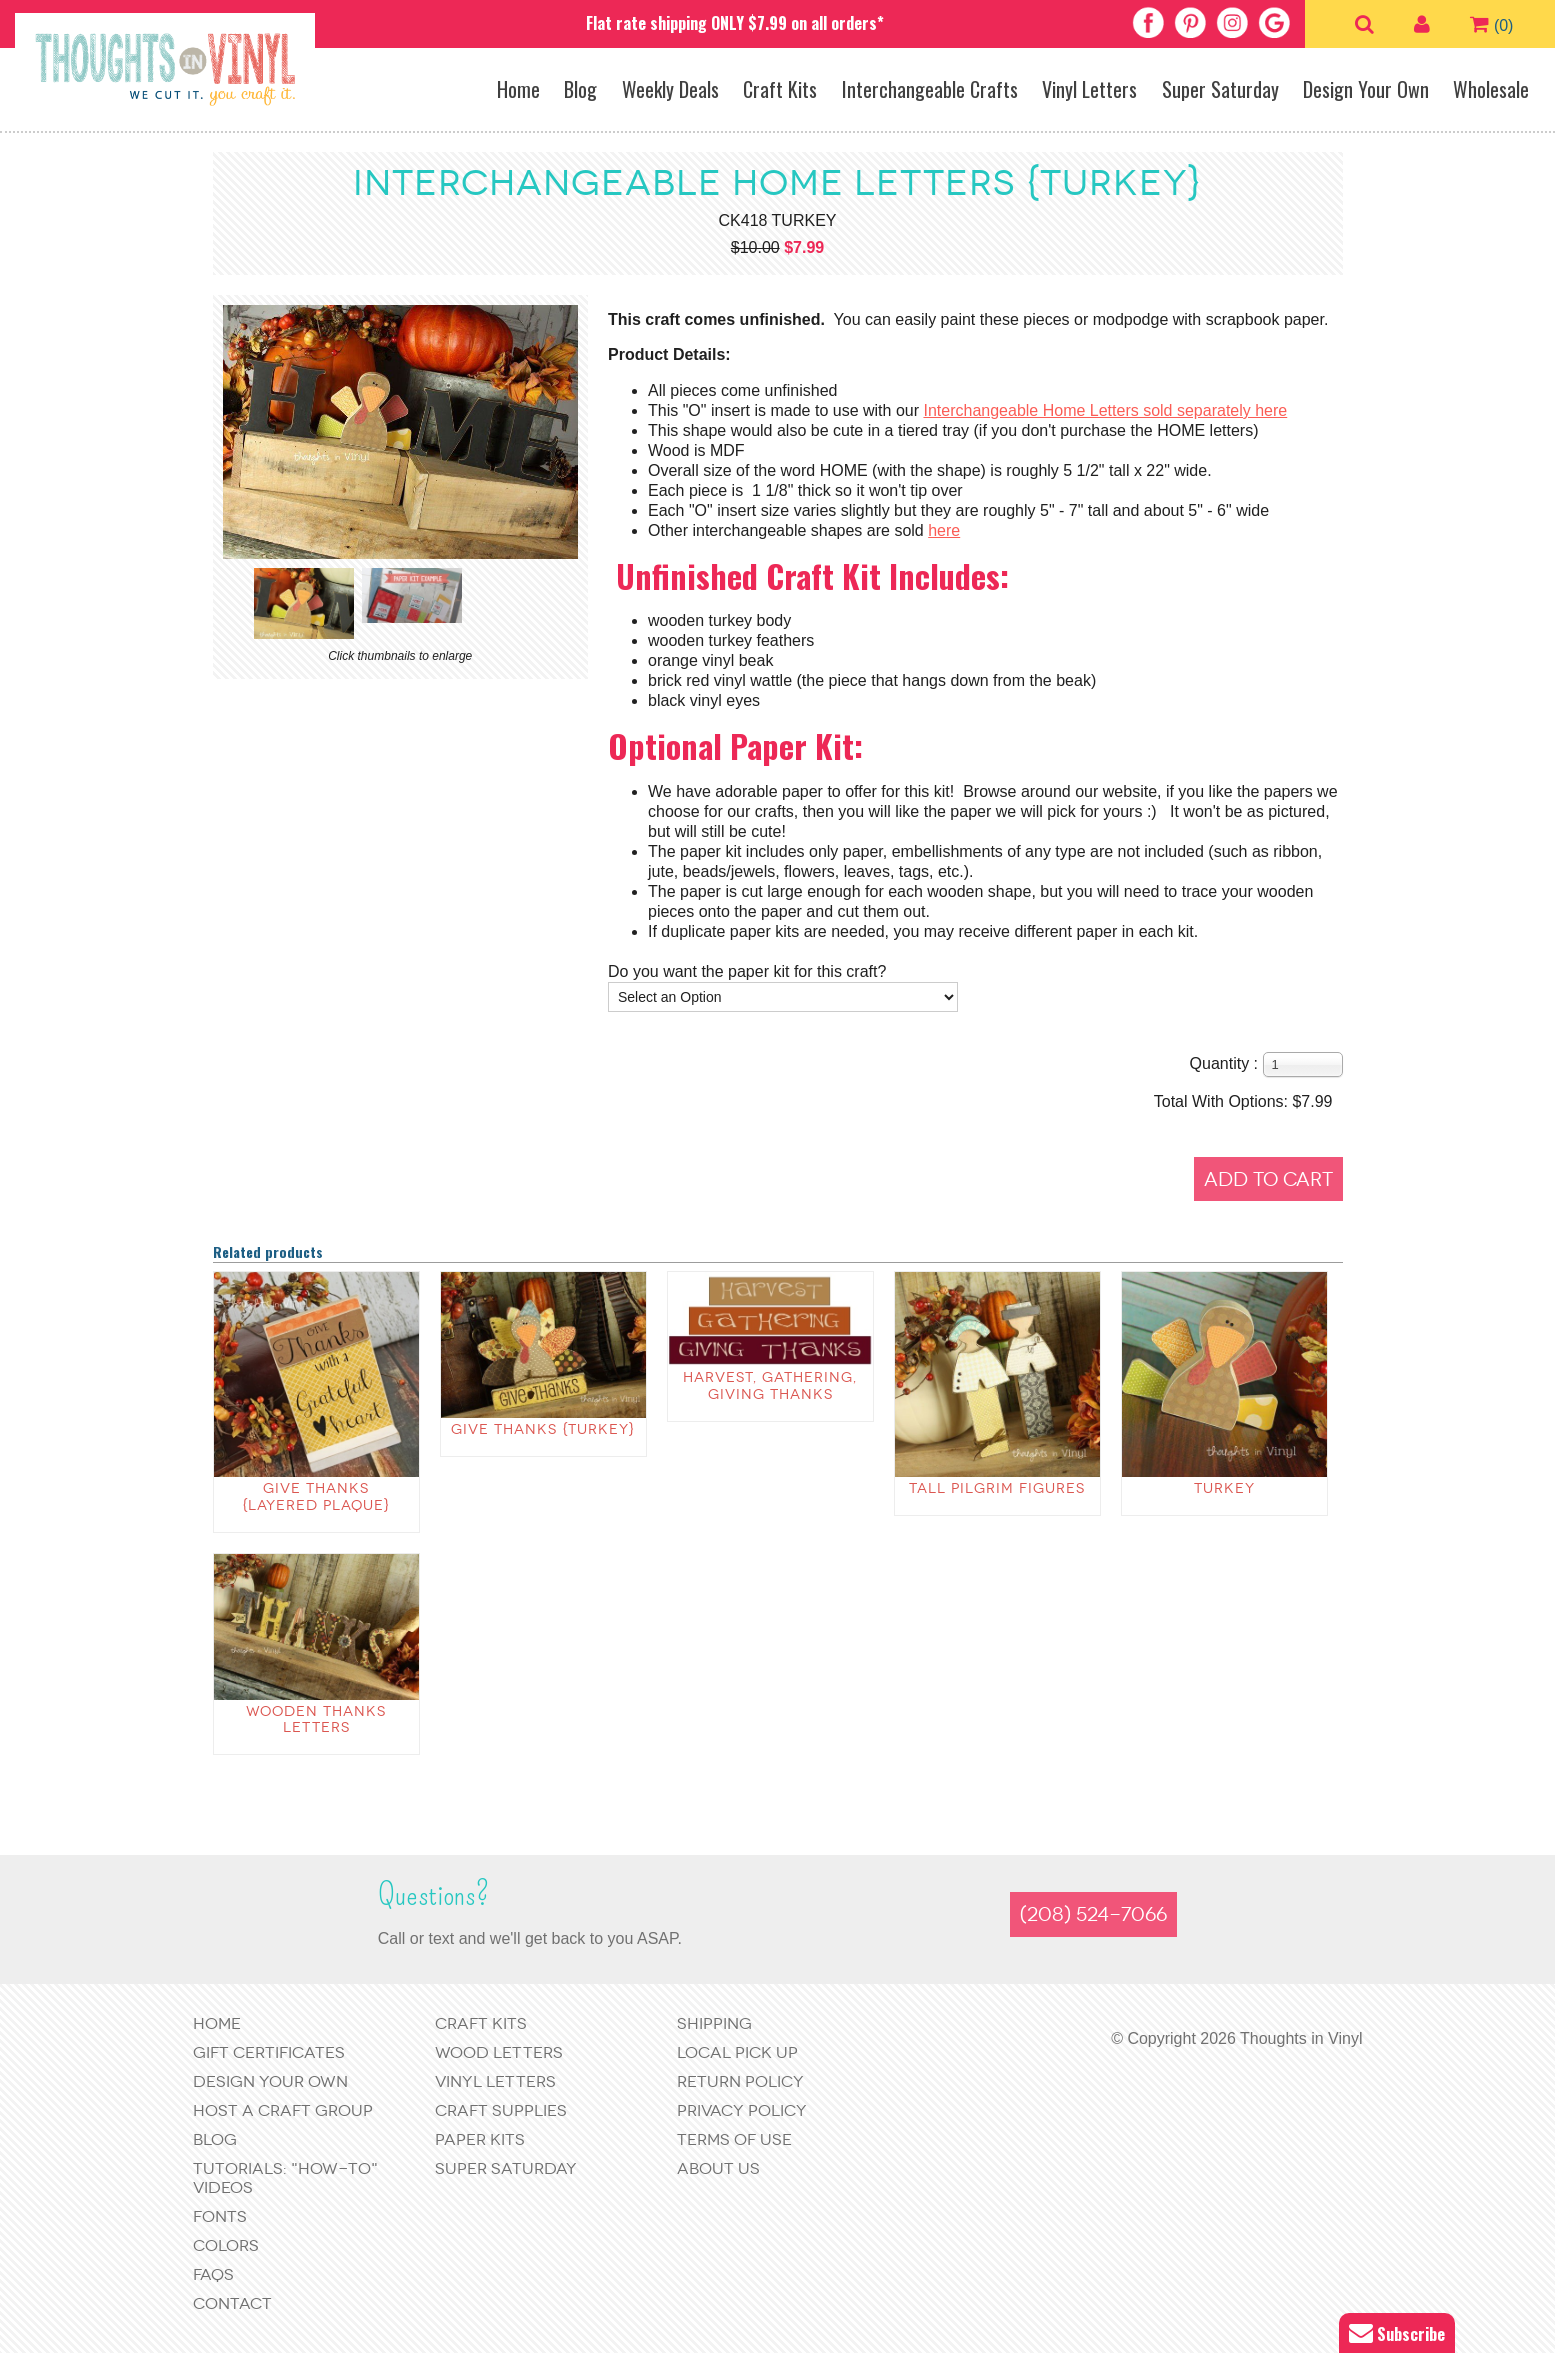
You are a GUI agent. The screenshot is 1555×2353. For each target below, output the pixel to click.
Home (518, 89)
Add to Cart (1268, 1179)
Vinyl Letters (1089, 89)
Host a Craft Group (283, 2110)
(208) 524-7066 (1093, 1914)
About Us (718, 2168)
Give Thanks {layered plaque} (316, 1497)
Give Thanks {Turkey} (543, 1429)
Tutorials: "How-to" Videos (285, 2178)
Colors (226, 2245)
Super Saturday (1220, 89)
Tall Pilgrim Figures (997, 1488)
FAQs (213, 2274)
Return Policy (740, 2081)
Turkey (1224, 1488)
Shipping (714, 2023)
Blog (580, 89)
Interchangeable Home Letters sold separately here (1105, 410)
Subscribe (1397, 2333)
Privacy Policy (742, 2110)
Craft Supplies (501, 2110)
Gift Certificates (269, 2052)
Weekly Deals (670, 89)
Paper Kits (480, 2139)
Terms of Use (734, 2139)
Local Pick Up (737, 2052)
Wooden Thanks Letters (316, 1720)
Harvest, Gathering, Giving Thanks (770, 1386)
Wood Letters (499, 2052)
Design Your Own (1366, 89)
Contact (232, 2303)
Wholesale (1491, 89)
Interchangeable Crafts (930, 89)
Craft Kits (780, 89)
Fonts (220, 2216)
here (944, 530)
